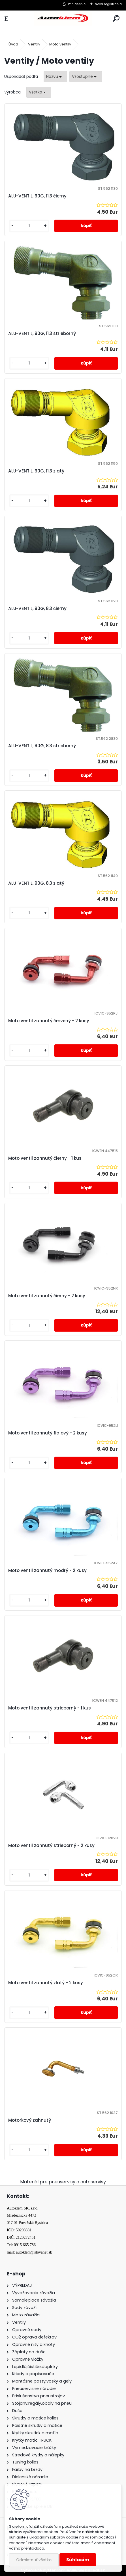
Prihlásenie (77, 4)
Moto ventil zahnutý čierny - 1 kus (45, 1158)
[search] (116, 18)
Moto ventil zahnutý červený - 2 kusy (48, 1021)
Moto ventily (60, 44)
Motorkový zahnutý (29, 2120)
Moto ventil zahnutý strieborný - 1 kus (49, 1708)
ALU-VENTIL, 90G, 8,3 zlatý (36, 883)
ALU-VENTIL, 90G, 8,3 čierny (37, 608)
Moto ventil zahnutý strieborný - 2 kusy (51, 1845)
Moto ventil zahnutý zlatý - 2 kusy (45, 1983)
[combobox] (55, 76)
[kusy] (29, 226)
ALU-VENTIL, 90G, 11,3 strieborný (42, 333)
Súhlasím (77, 2559)
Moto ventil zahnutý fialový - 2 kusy (47, 1433)
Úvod (13, 44)
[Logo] (63, 18)
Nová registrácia (108, 4)
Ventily (34, 44)
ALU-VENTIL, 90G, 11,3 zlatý (36, 471)
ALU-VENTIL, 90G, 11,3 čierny (37, 196)
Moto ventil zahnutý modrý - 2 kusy (47, 1570)
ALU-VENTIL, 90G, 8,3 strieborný (42, 746)
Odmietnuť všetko (34, 2560)
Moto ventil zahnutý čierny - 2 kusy (46, 1296)
